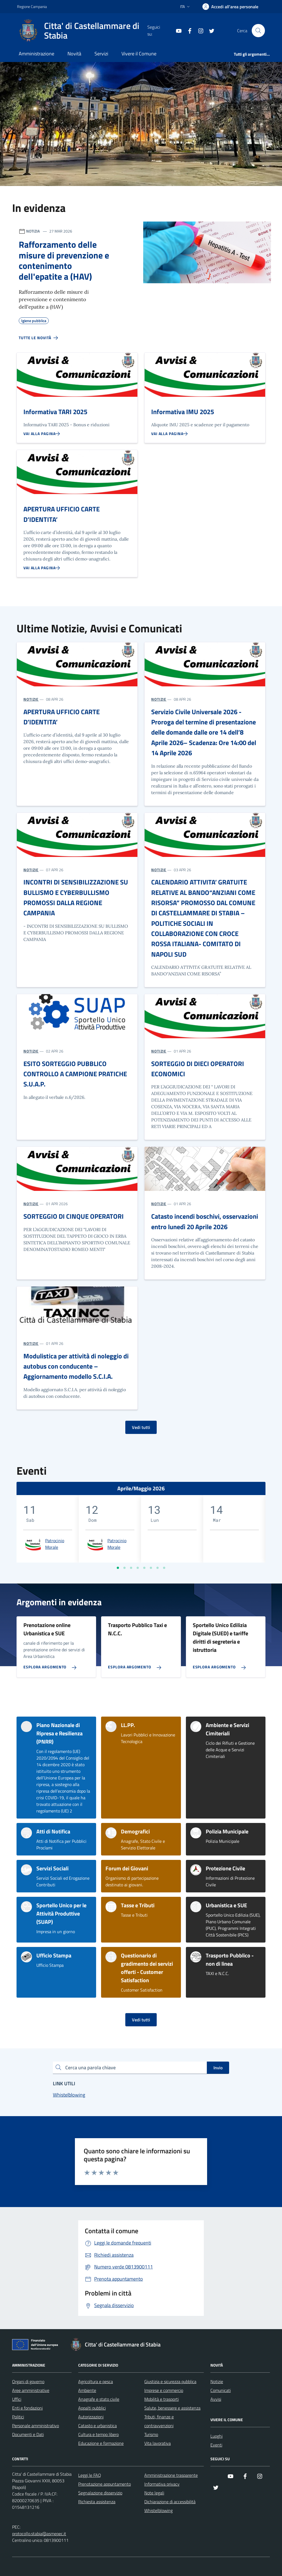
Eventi (216, 2445)
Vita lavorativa (157, 2443)
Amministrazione (36, 53)
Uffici (16, 2399)
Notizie (216, 2381)
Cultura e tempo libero (98, 2434)
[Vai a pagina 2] (124, 1568)
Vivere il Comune (138, 53)
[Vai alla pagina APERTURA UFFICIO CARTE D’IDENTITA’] (41, 567)
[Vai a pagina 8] (164, 1568)
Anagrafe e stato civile (98, 2399)
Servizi (101, 53)
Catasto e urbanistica (97, 2425)
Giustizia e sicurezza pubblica (170, 2381)
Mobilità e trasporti (161, 2399)
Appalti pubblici (92, 2408)
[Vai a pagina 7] (157, 1568)
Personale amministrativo (35, 2425)
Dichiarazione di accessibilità (170, 2501)
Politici (18, 2416)
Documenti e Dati (28, 2434)
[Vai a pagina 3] (131, 1568)
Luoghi (216, 2436)
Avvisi (215, 2399)
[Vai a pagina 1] (118, 1568)
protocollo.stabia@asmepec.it (39, 2533)
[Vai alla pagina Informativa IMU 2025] (169, 433)
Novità (74, 53)
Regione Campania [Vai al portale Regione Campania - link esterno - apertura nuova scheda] (32, 6)
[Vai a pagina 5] (144, 1568)
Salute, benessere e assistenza (172, 2408)
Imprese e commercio (163, 2390)
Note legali (154, 2492)
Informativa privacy (162, 2484)
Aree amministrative (30, 2390)
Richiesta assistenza (96, 2501)
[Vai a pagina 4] (138, 1568)
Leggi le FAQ (89, 2475)
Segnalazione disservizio (100, 2492)
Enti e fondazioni (27, 2408)
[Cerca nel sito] (258, 30)
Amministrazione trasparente (171, 2475)
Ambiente (87, 2390)
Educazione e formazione (101, 2443)
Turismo (151, 2434)
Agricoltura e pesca (95, 2381)
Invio (218, 2067)
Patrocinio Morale (54, 1543)
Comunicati (220, 2390)
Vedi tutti (141, 1427)
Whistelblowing (158, 2510)
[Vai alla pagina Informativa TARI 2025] (41, 433)
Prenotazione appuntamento (104, 2484)
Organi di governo (28, 2381)
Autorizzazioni (91, 2416)
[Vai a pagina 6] (151, 1568)
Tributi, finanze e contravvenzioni (159, 2421)
